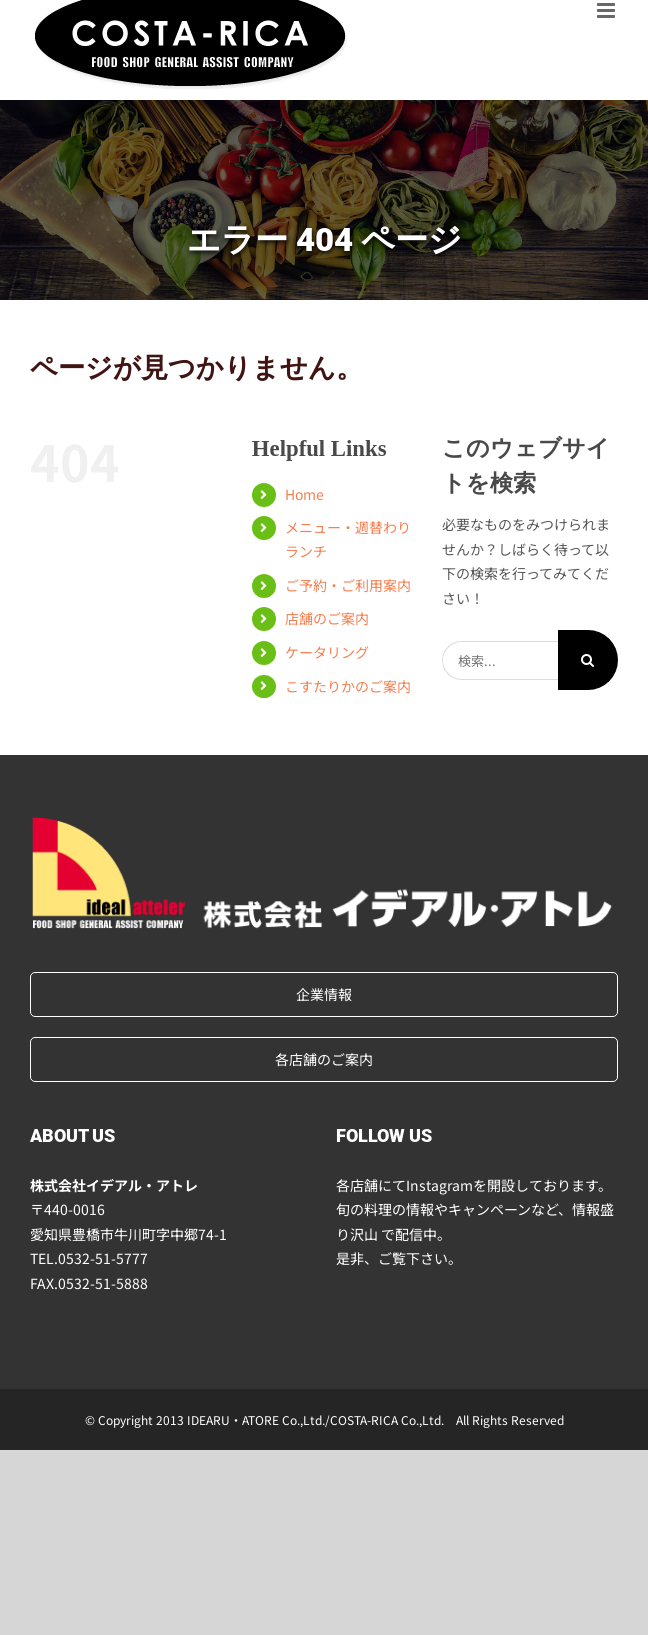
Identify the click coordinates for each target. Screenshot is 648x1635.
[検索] (588, 660)
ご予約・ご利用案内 (348, 585)
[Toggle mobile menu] (607, 10)
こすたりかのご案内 (348, 686)
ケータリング (327, 652)
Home (304, 494)
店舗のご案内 (327, 618)
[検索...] (500, 660)
